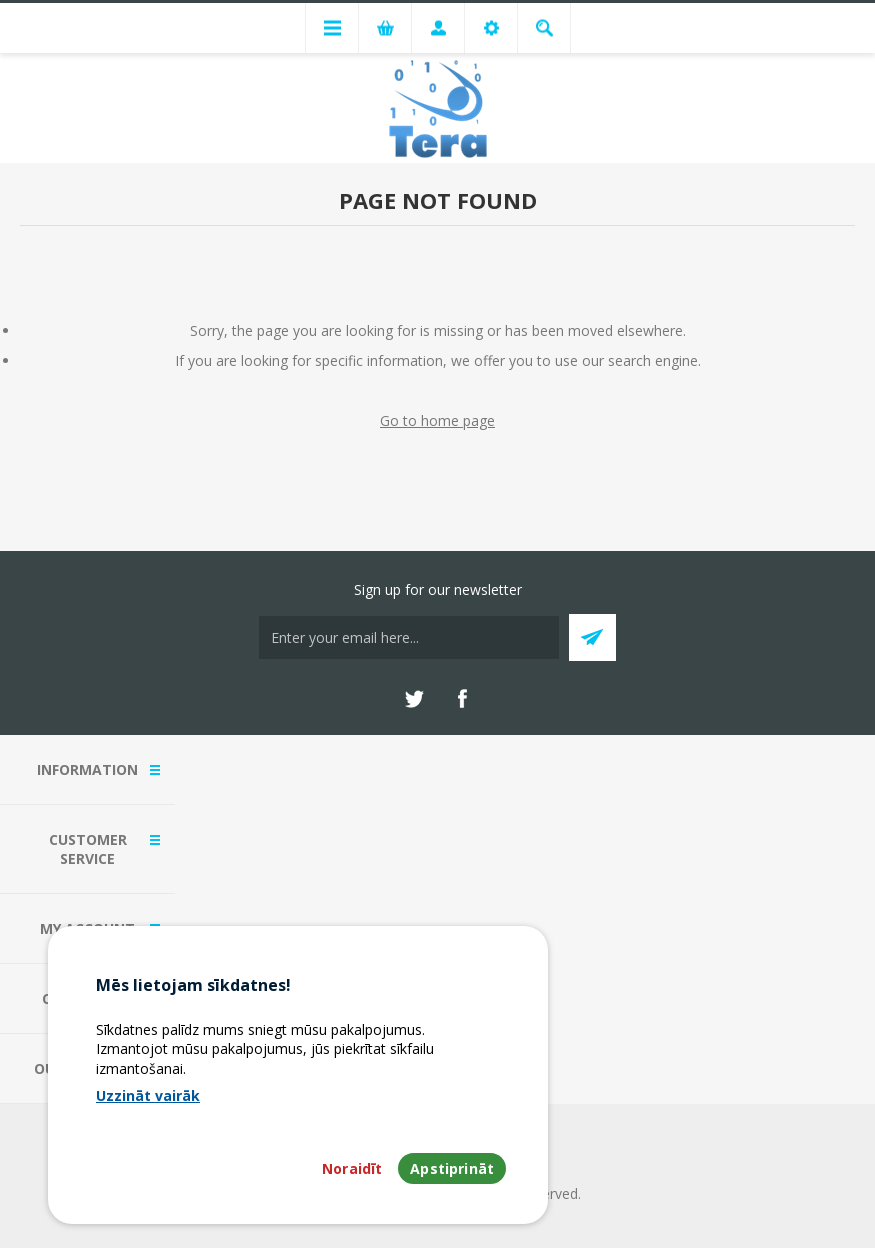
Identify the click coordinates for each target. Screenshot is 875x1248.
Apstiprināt (452, 1168)
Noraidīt (352, 1168)
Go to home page (437, 420)
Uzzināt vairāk (148, 1095)
